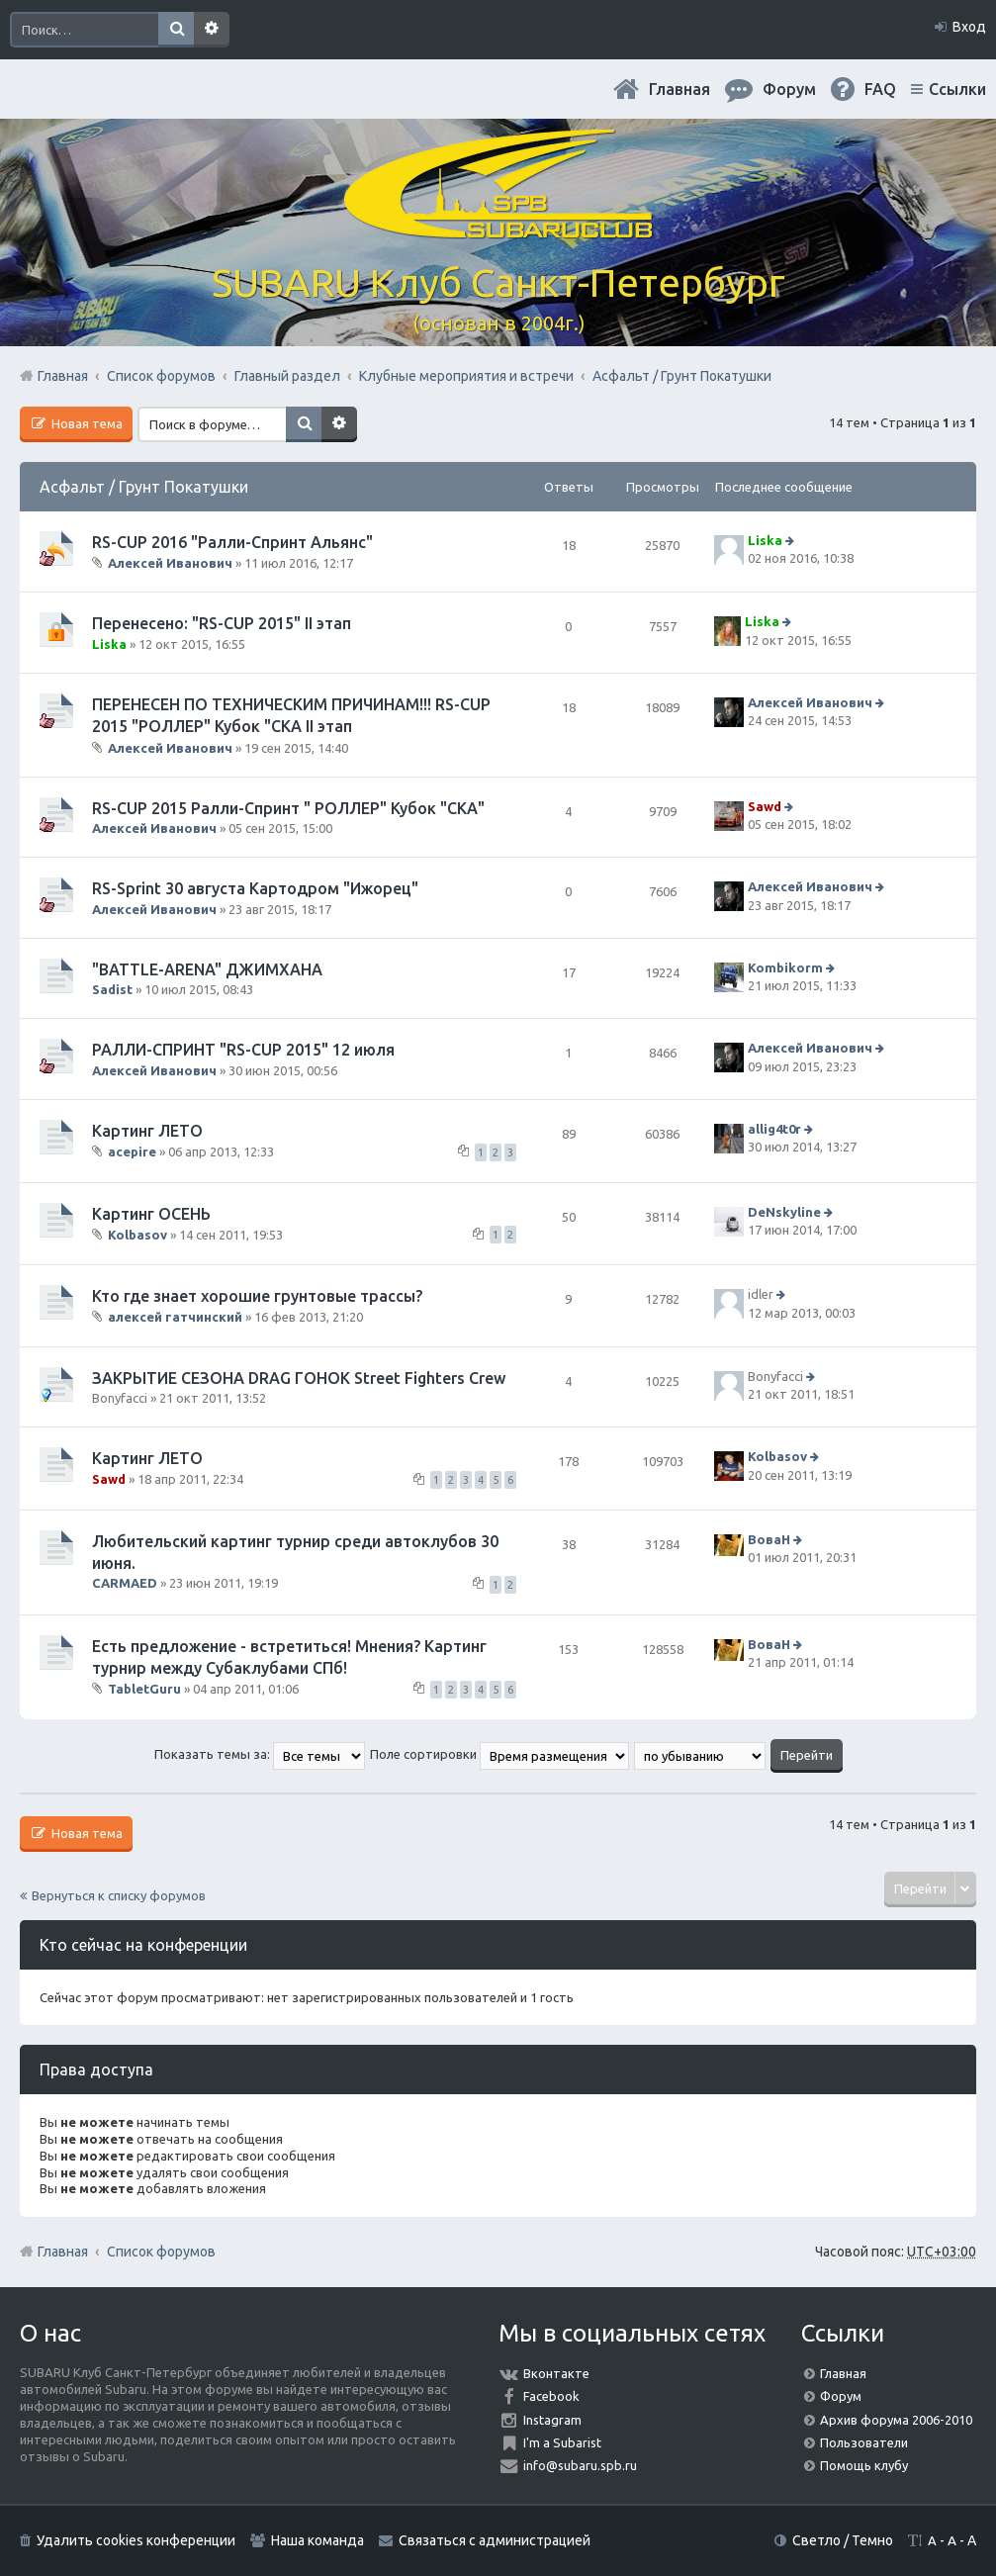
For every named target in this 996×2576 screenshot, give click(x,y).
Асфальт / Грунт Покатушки (144, 487)
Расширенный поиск (211, 29)
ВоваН (769, 1539)
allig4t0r (774, 1129)
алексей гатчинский (175, 1317)
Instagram (552, 2420)
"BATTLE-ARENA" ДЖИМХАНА (207, 969)
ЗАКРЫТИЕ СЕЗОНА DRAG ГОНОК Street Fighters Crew (298, 1378)
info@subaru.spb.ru (580, 2465)
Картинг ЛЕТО (147, 1131)
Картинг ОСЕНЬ (151, 1214)
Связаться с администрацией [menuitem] (494, 2540)
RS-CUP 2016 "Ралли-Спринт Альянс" (232, 542)
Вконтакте (556, 2373)
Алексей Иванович (170, 563)
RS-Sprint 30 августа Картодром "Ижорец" (255, 888)
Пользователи (864, 2442)
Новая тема (85, 423)
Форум (840, 2396)
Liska (765, 540)
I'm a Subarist (562, 2442)
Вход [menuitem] (969, 27)
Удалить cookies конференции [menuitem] (136, 2540)
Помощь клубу (864, 2465)
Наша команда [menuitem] (317, 2540)
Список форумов (161, 2251)
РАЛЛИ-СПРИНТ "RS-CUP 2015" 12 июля (243, 1049)
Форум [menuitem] (789, 89)
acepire (132, 1151)
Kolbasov (137, 1235)
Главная (679, 89)
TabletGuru (144, 1689)
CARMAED (124, 1583)
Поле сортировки (499, 1754)
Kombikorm (785, 967)
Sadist (112, 989)
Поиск (176, 29)
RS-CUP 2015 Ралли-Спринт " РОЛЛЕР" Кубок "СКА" (288, 808)
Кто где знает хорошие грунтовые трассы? (257, 1296)
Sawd (764, 806)
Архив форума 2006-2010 (896, 2420)
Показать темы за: (259, 1754)
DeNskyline (784, 1212)
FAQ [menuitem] (880, 89)
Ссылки (957, 89)
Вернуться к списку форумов (119, 1895)
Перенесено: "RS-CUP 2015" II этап (221, 623)
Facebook (551, 2396)
